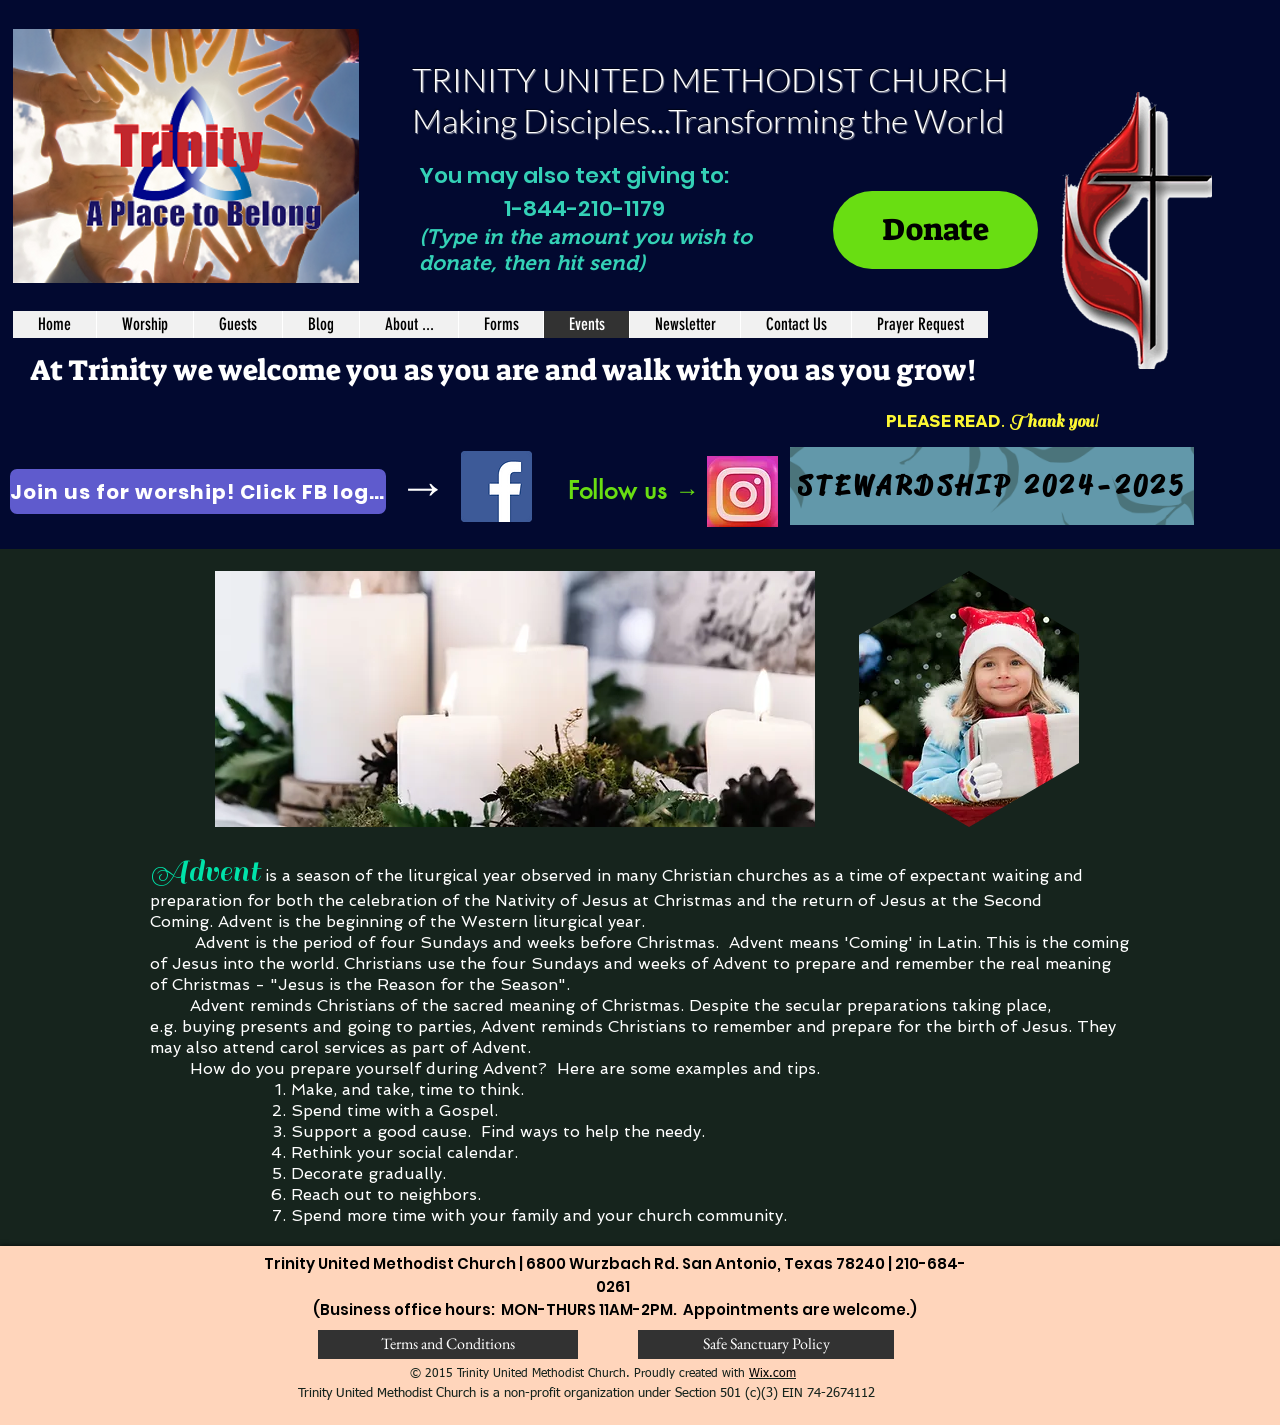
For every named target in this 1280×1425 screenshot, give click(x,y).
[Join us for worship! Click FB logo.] (198, 491)
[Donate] (935, 230)
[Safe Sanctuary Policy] (766, 1344)
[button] (500, 324)
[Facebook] (496, 486)
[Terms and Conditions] (448, 1344)
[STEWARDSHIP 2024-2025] (992, 486)
